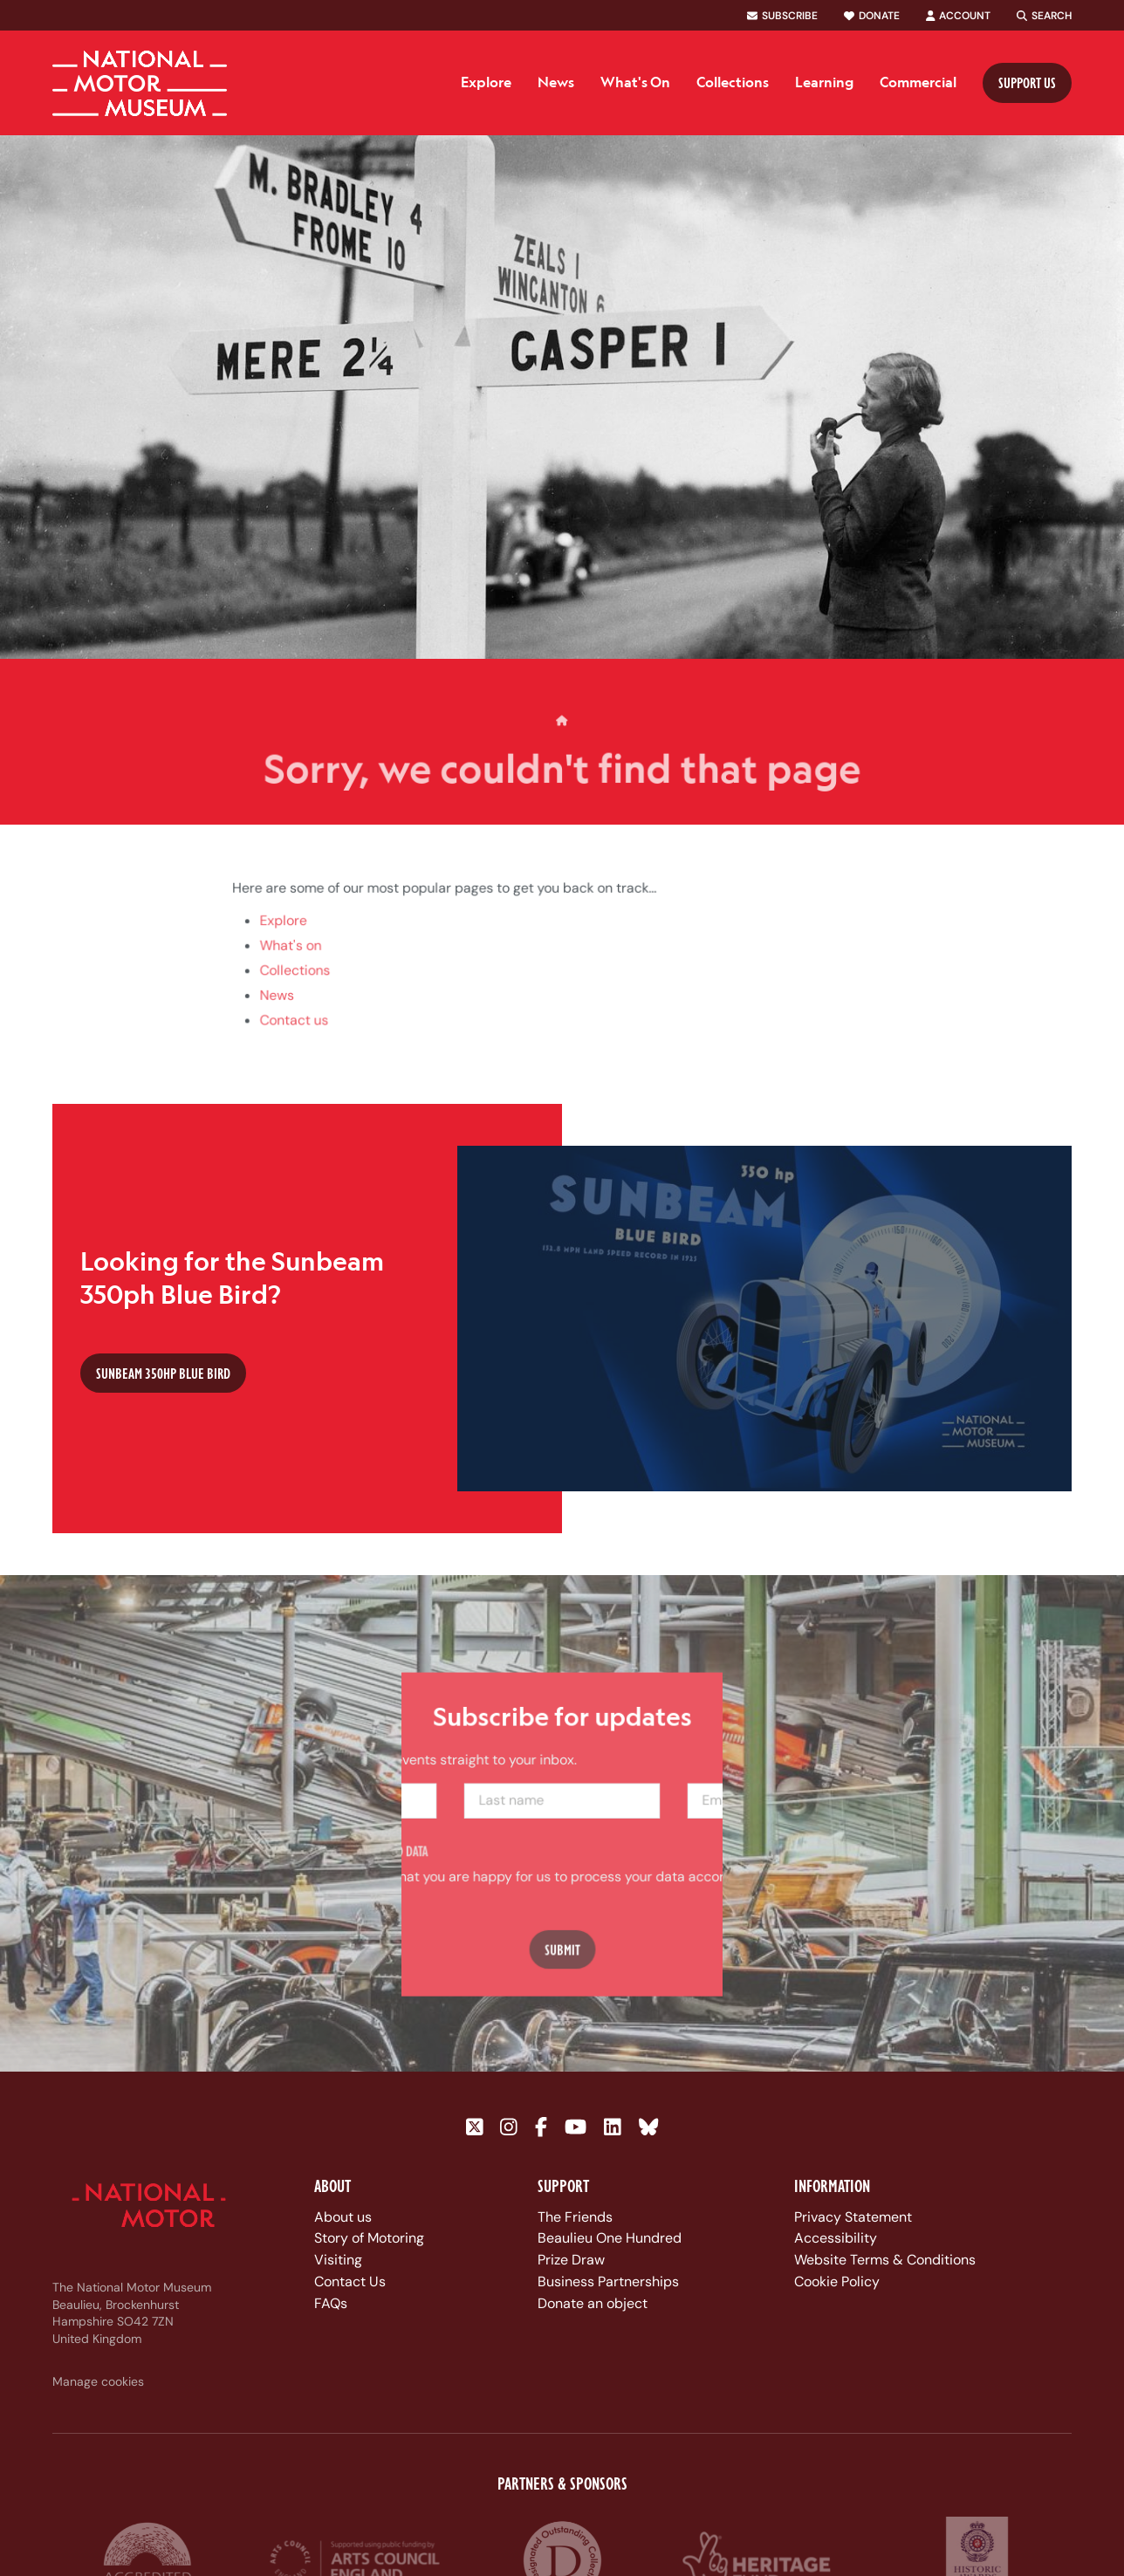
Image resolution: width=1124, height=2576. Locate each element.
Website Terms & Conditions (885, 2260)
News (283, 1011)
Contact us (300, 1036)
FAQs (330, 2303)
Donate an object (593, 2303)
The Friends (575, 2217)
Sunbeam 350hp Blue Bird (163, 1373)
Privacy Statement (853, 2217)
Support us (1027, 82)
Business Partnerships (608, 2281)
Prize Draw (571, 2260)
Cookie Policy (837, 2281)
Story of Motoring (369, 2238)
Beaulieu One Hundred (610, 2238)
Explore (290, 939)
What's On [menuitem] (635, 82)
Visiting (338, 2260)
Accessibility (835, 2238)
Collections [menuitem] (732, 82)
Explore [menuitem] (486, 82)
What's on (297, 963)
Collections (301, 988)
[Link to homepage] (139, 83)
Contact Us (350, 2281)
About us (343, 2217)
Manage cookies (98, 2381)
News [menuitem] (556, 82)
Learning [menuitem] (824, 82)
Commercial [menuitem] (918, 82)
